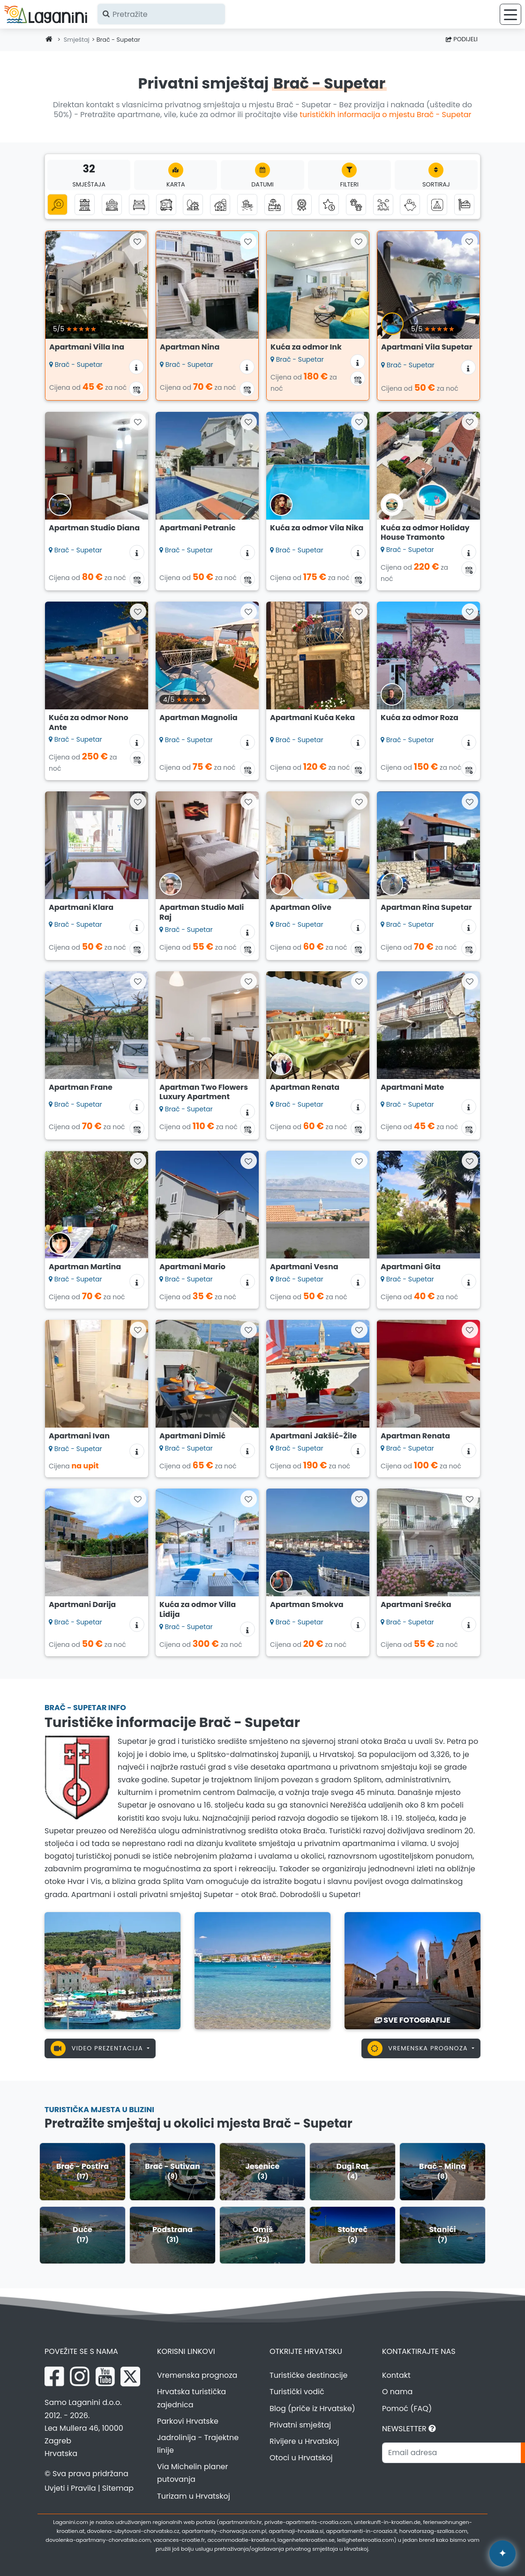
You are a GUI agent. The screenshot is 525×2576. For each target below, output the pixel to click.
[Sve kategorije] (57, 204)
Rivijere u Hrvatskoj (304, 2441)
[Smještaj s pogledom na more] (383, 204)
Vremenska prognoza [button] (419, 2048)
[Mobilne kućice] (166, 204)
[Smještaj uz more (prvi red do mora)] (247, 204)
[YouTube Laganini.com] (105, 2376)
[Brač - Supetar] (112, 1970)
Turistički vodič (297, 2391)
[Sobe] (139, 204)
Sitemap (118, 2488)
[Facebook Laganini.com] (54, 2376)
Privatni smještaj (300, 2425)
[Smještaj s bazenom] (274, 204)
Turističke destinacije (309, 2375)
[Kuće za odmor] (112, 204)
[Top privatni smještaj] (302, 204)
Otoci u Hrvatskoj (301, 2457)
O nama (397, 2391)
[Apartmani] (85, 204)
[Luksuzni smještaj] (329, 204)
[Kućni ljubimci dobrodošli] (356, 204)
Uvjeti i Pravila (70, 2488)
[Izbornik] (510, 14)
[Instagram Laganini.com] (80, 2376)
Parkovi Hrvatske (187, 2421)
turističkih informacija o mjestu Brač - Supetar (385, 114)
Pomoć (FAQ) (407, 2408)
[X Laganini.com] (130, 2376)
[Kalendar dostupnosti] (136, 388)
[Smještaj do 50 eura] (410, 204)
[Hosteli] (464, 204)
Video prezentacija (98, 2048)
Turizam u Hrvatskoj (193, 2496)
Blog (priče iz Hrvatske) (312, 2408)
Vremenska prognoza (197, 2375)
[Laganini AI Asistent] (502, 2553)
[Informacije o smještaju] (136, 366)
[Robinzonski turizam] (193, 204)
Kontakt (396, 2375)
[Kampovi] (437, 204)
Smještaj (77, 40)
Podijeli (462, 39)
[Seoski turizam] (220, 204)
